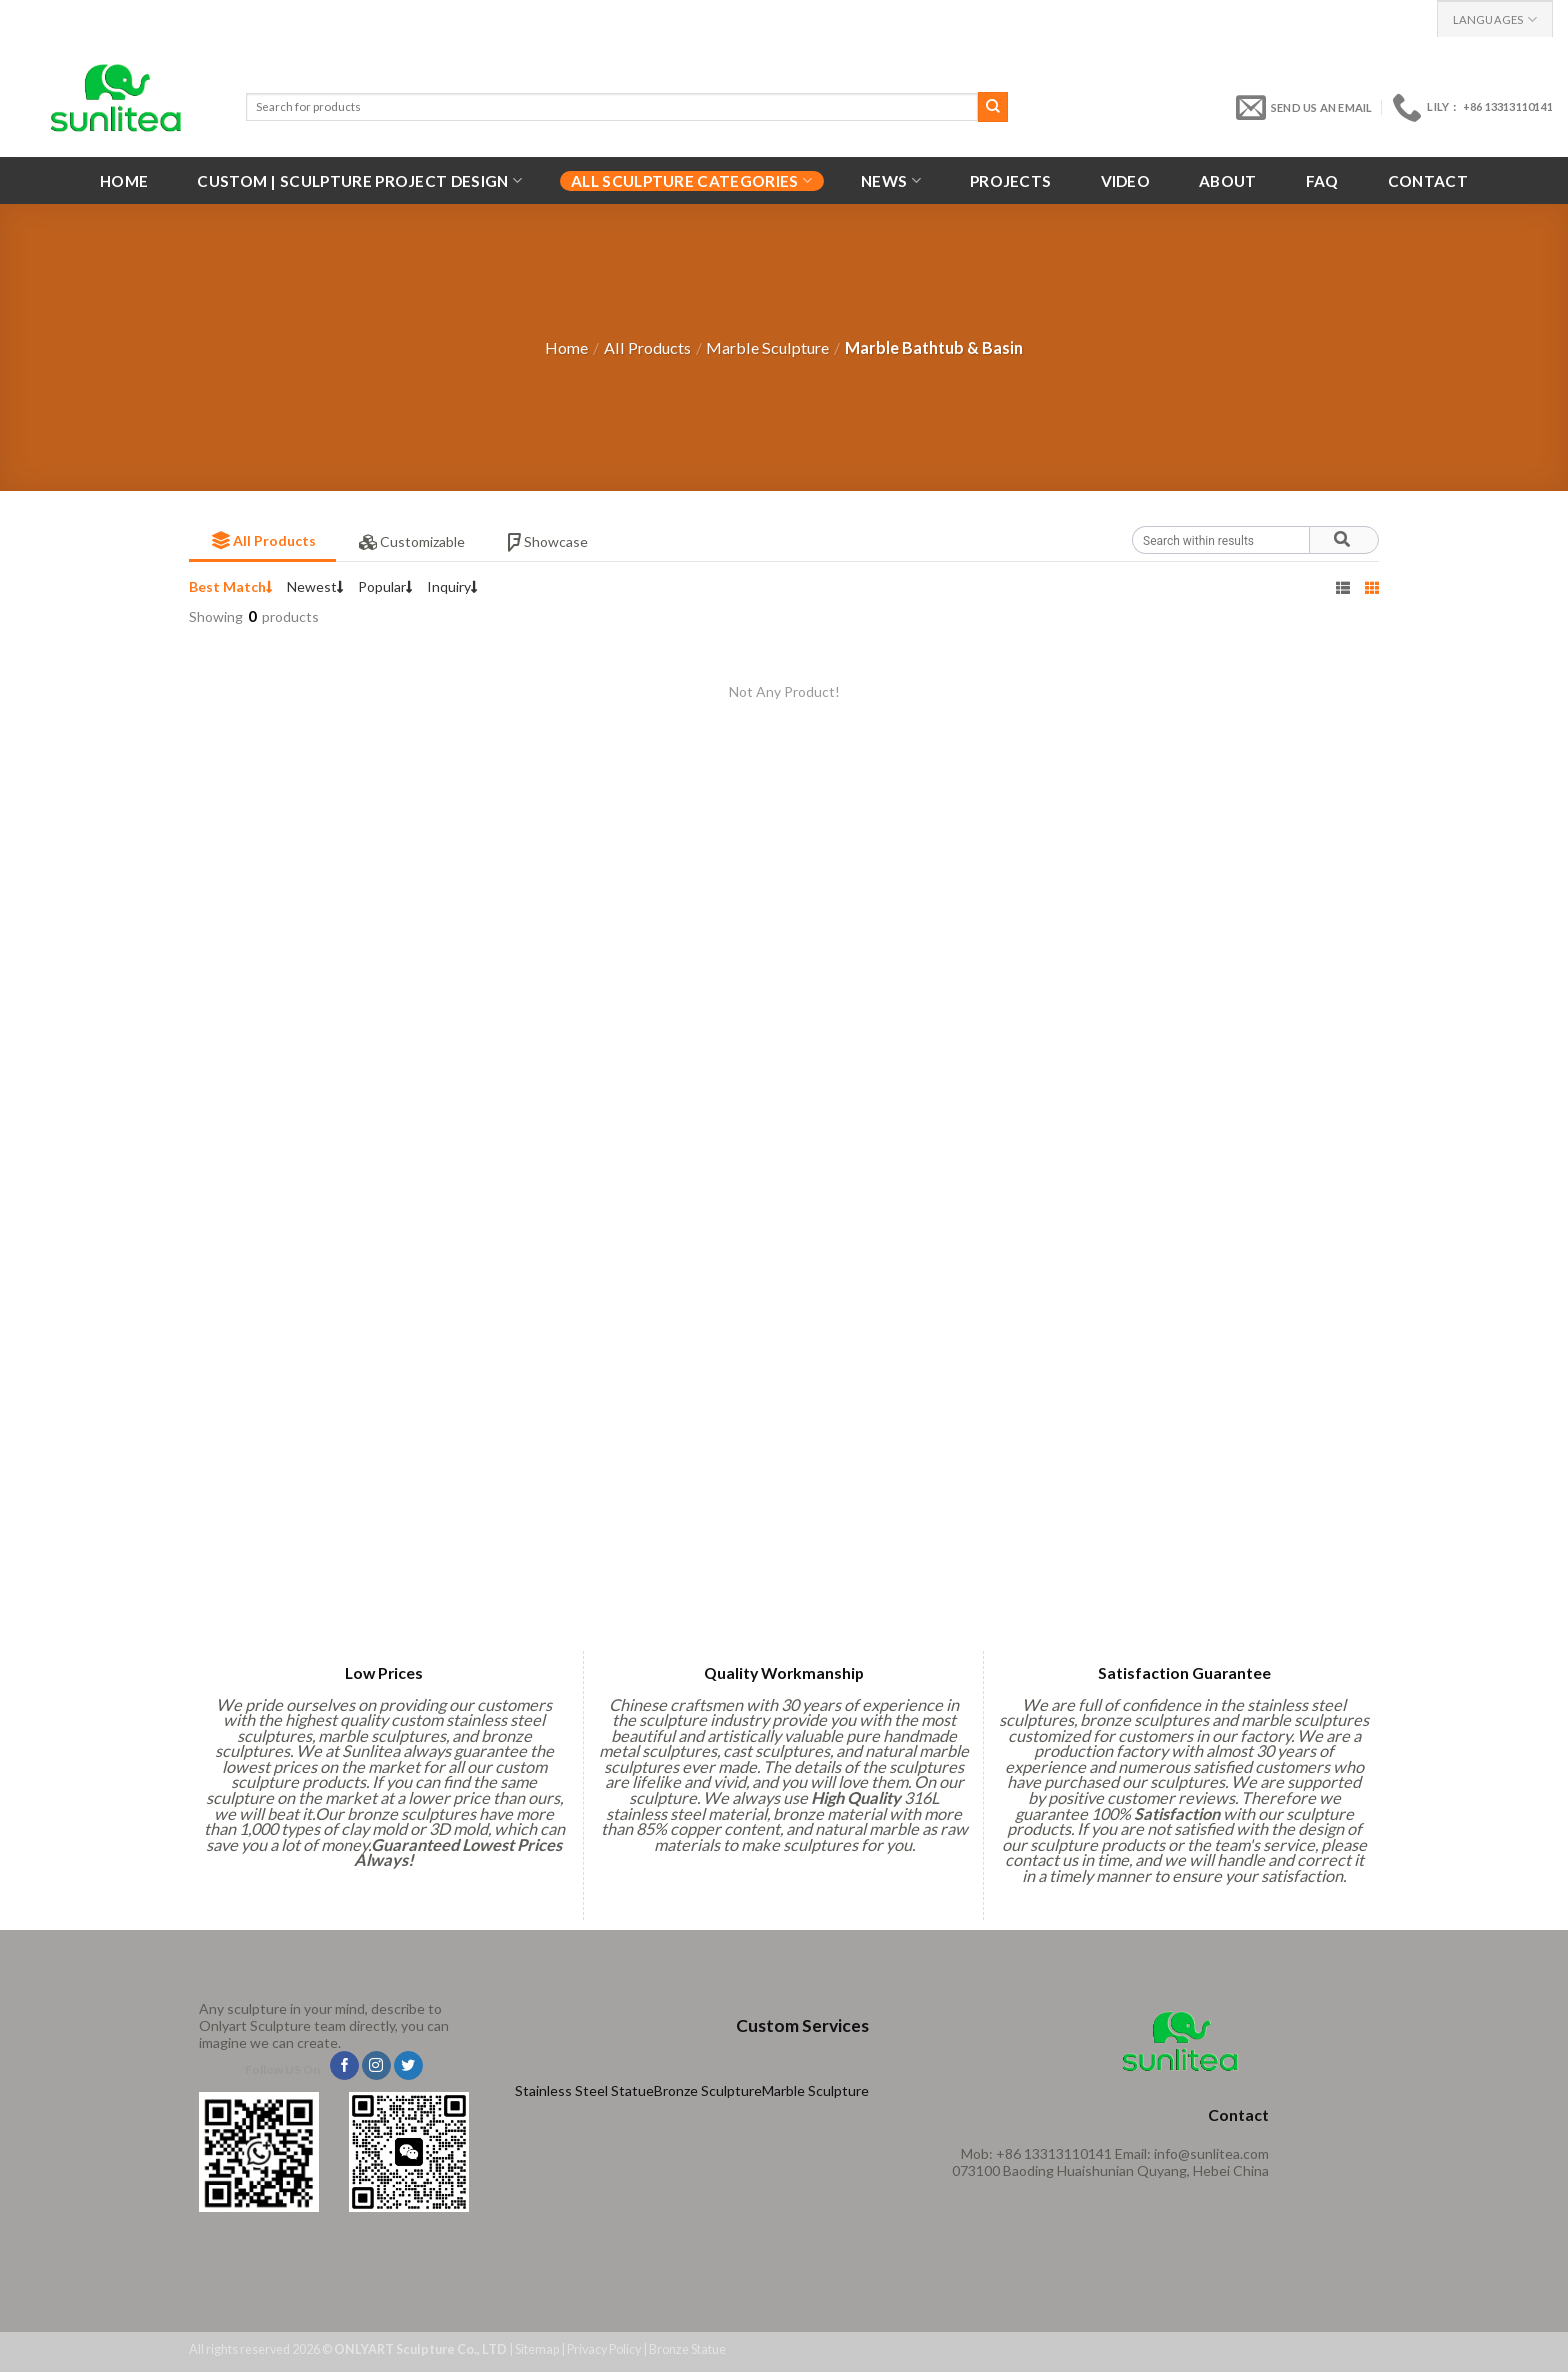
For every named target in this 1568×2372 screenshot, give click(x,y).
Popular (385, 586)
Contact (1428, 181)
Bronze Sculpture (708, 2090)
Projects (1010, 181)
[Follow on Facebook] (344, 2066)
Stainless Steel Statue (584, 2090)
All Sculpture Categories (691, 180)
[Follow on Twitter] (408, 2066)
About (1228, 181)
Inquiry (452, 586)
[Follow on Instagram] (376, 2066)
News (891, 180)
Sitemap (537, 2349)
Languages (1495, 19)
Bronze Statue (687, 2349)
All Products (647, 347)
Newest (315, 586)
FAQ (1322, 181)
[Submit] (993, 107)
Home (124, 181)
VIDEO (1126, 181)
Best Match (231, 586)
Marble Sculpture (767, 347)
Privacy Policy (604, 2349)
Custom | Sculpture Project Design (359, 180)
